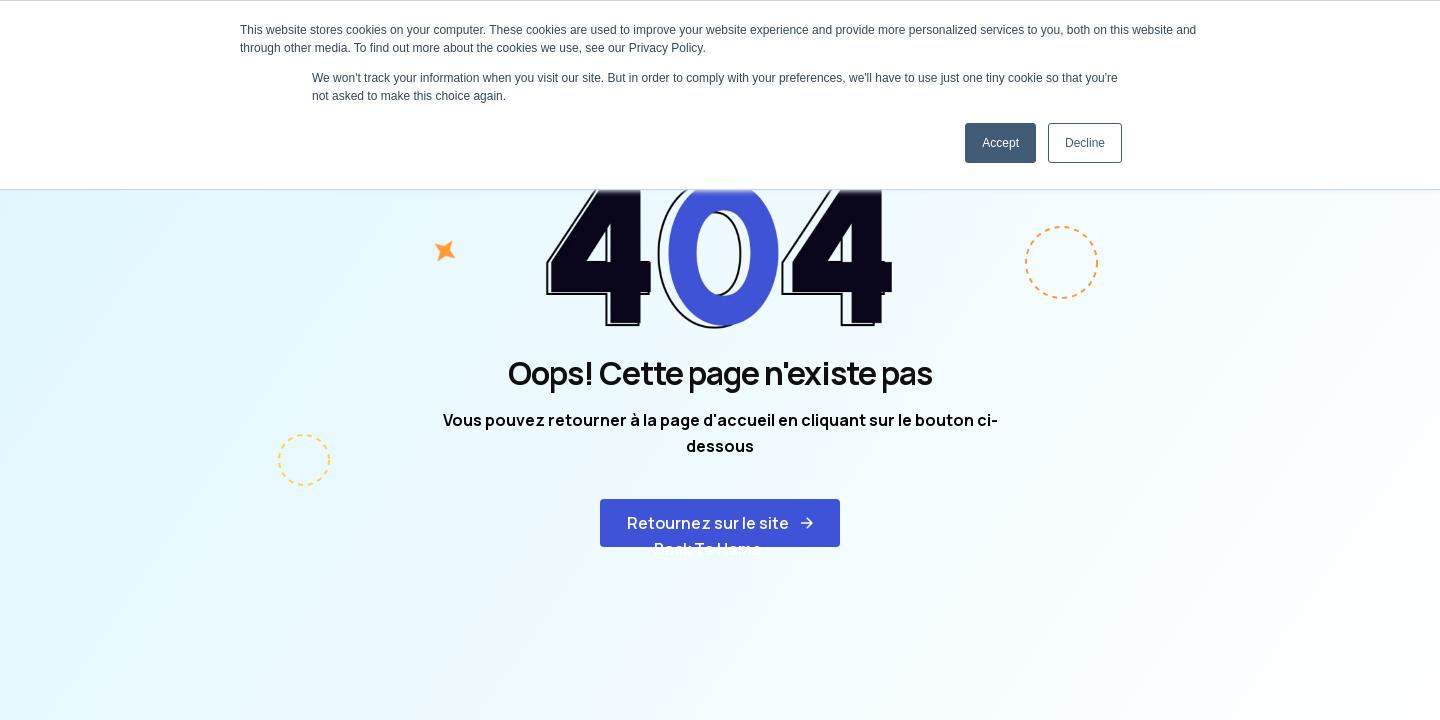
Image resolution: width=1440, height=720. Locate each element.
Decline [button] (1085, 143)
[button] (720, 523)
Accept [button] (1000, 143)
